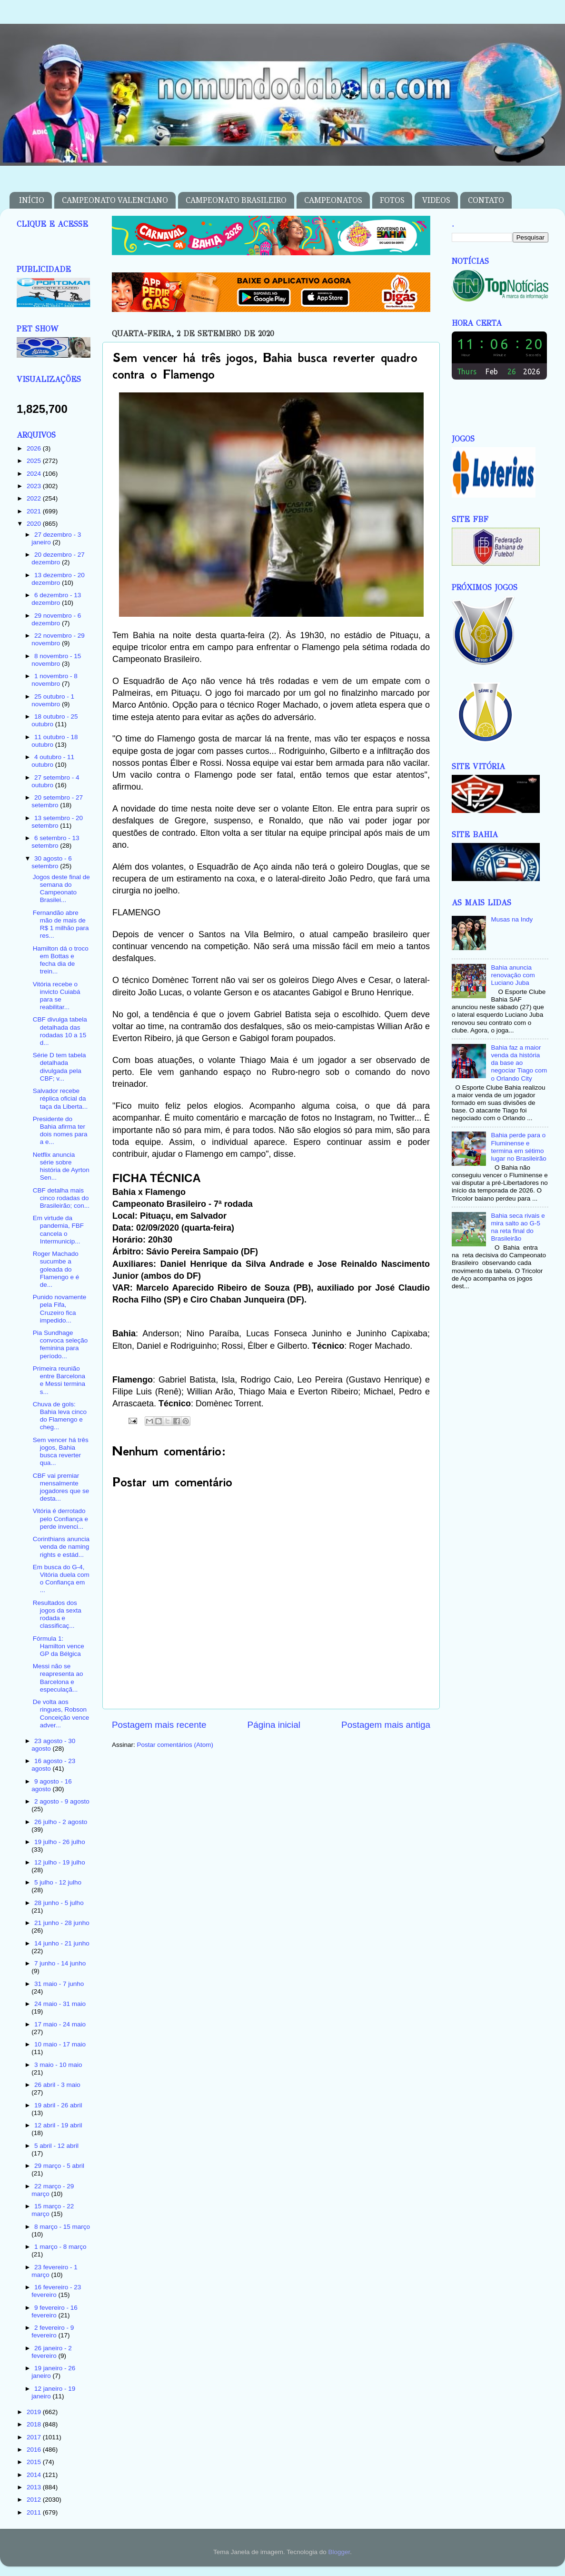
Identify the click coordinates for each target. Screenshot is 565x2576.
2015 (35, 2462)
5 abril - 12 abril (56, 2145)
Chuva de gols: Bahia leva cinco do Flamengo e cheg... (60, 1416)
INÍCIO (31, 200)
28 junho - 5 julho (59, 1902)
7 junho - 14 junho (60, 1963)
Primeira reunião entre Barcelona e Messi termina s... (59, 1380)
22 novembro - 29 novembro (58, 639)
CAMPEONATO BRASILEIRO (236, 200)
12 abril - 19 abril (58, 2125)
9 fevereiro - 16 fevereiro (54, 2311)
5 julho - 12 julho (57, 1882)
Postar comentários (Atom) (175, 1744)
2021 (35, 511)
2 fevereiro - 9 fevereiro (52, 2331)
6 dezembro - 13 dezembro (56, 598)
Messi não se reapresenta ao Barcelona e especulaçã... (58, 1678)
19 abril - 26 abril (58, 2105)
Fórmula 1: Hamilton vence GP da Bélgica (58, 1646)
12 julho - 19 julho (59, 1862)
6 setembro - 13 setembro (55, 841)
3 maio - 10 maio (58, 2064)
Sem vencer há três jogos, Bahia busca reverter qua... (61, 1451)
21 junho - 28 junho (61, 1922)
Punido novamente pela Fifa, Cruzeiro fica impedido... (60, 1308)
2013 (35, 2487)
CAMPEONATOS (333, 200)
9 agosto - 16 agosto (51, 1785)
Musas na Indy (512, 919)
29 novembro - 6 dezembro (56, 619)
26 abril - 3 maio (57, 2084)
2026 (35, 448)
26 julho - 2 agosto (60, 1821)
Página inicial (274, 1725)
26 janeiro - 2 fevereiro (51, 2352)
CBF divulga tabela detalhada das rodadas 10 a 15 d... (60, 1031)
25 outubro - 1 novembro (52, 700)
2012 (35, 2499)
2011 (35, 2512)
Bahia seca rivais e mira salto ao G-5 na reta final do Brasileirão (518, 1227)
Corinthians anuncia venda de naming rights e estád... (61, 1546)
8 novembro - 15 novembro (56, 659)
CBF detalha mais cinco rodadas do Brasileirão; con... (61, 1198)
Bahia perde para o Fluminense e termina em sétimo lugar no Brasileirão (518, 1147)
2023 (35, 486)
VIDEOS (436, 200)
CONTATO (486, 200)
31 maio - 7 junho (59, 1983)
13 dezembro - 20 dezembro (58, 578)
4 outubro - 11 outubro (52, 760)
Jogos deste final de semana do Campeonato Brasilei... (61, 888)
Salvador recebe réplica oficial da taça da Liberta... (60, 1098)
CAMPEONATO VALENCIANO (115, 200)
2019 (35, 2412)
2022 (35, 498)
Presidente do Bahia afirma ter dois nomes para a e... (60, 1130)
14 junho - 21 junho (61, 1943)
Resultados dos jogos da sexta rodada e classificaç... (57, 1614)
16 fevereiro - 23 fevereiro (56, 2291)
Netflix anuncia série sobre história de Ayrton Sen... (61, 1166)
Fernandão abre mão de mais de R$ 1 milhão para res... (61, 924)
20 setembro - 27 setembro (57, 801)
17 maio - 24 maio (60, 2024)
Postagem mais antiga (385, 1725)
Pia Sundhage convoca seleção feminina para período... (60, 1344)
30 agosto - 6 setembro (51, 862)
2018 (35, 2424)
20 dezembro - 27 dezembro (58, 558)
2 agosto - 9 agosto (61, 1801)
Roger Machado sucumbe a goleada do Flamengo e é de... (56, 1269)
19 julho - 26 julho (59, 1841)
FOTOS (392, 200)
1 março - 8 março (60, 2246)
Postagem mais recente (159, 1725)
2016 (35, 2449)
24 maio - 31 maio (60, 2003)
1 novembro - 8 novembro (54, 679)
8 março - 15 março (62, 2226)
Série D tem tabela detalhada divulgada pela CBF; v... (59, 1067)
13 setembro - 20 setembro (57, 821)
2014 (35, 2474)
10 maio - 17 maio (60, 2044)
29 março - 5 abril (59, 2165)
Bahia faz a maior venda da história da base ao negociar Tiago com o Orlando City (519, 1063)
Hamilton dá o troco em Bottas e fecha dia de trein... (61, 960)
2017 (35, 2437)
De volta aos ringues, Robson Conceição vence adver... (61, 1713)
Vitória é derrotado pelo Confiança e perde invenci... (60, 1518)
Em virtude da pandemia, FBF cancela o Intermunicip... (58, 1229)
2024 (35, 473)
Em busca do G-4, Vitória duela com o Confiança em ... (61, 1579)
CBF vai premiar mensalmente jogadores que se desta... (61, 1487)
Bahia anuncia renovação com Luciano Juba (513, 975)
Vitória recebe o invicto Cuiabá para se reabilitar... (56, 996)
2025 (35, 460)
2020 (35, 523)
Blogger (339, 2552)
